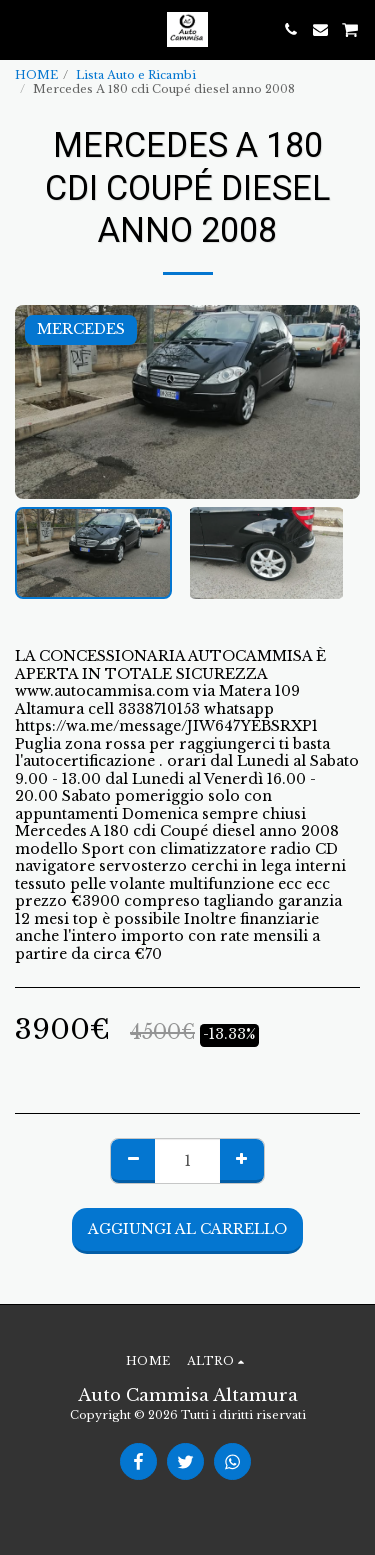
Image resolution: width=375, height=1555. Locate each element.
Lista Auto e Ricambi (136, 75)
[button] (22, 29)
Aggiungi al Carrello (187, 1229)
